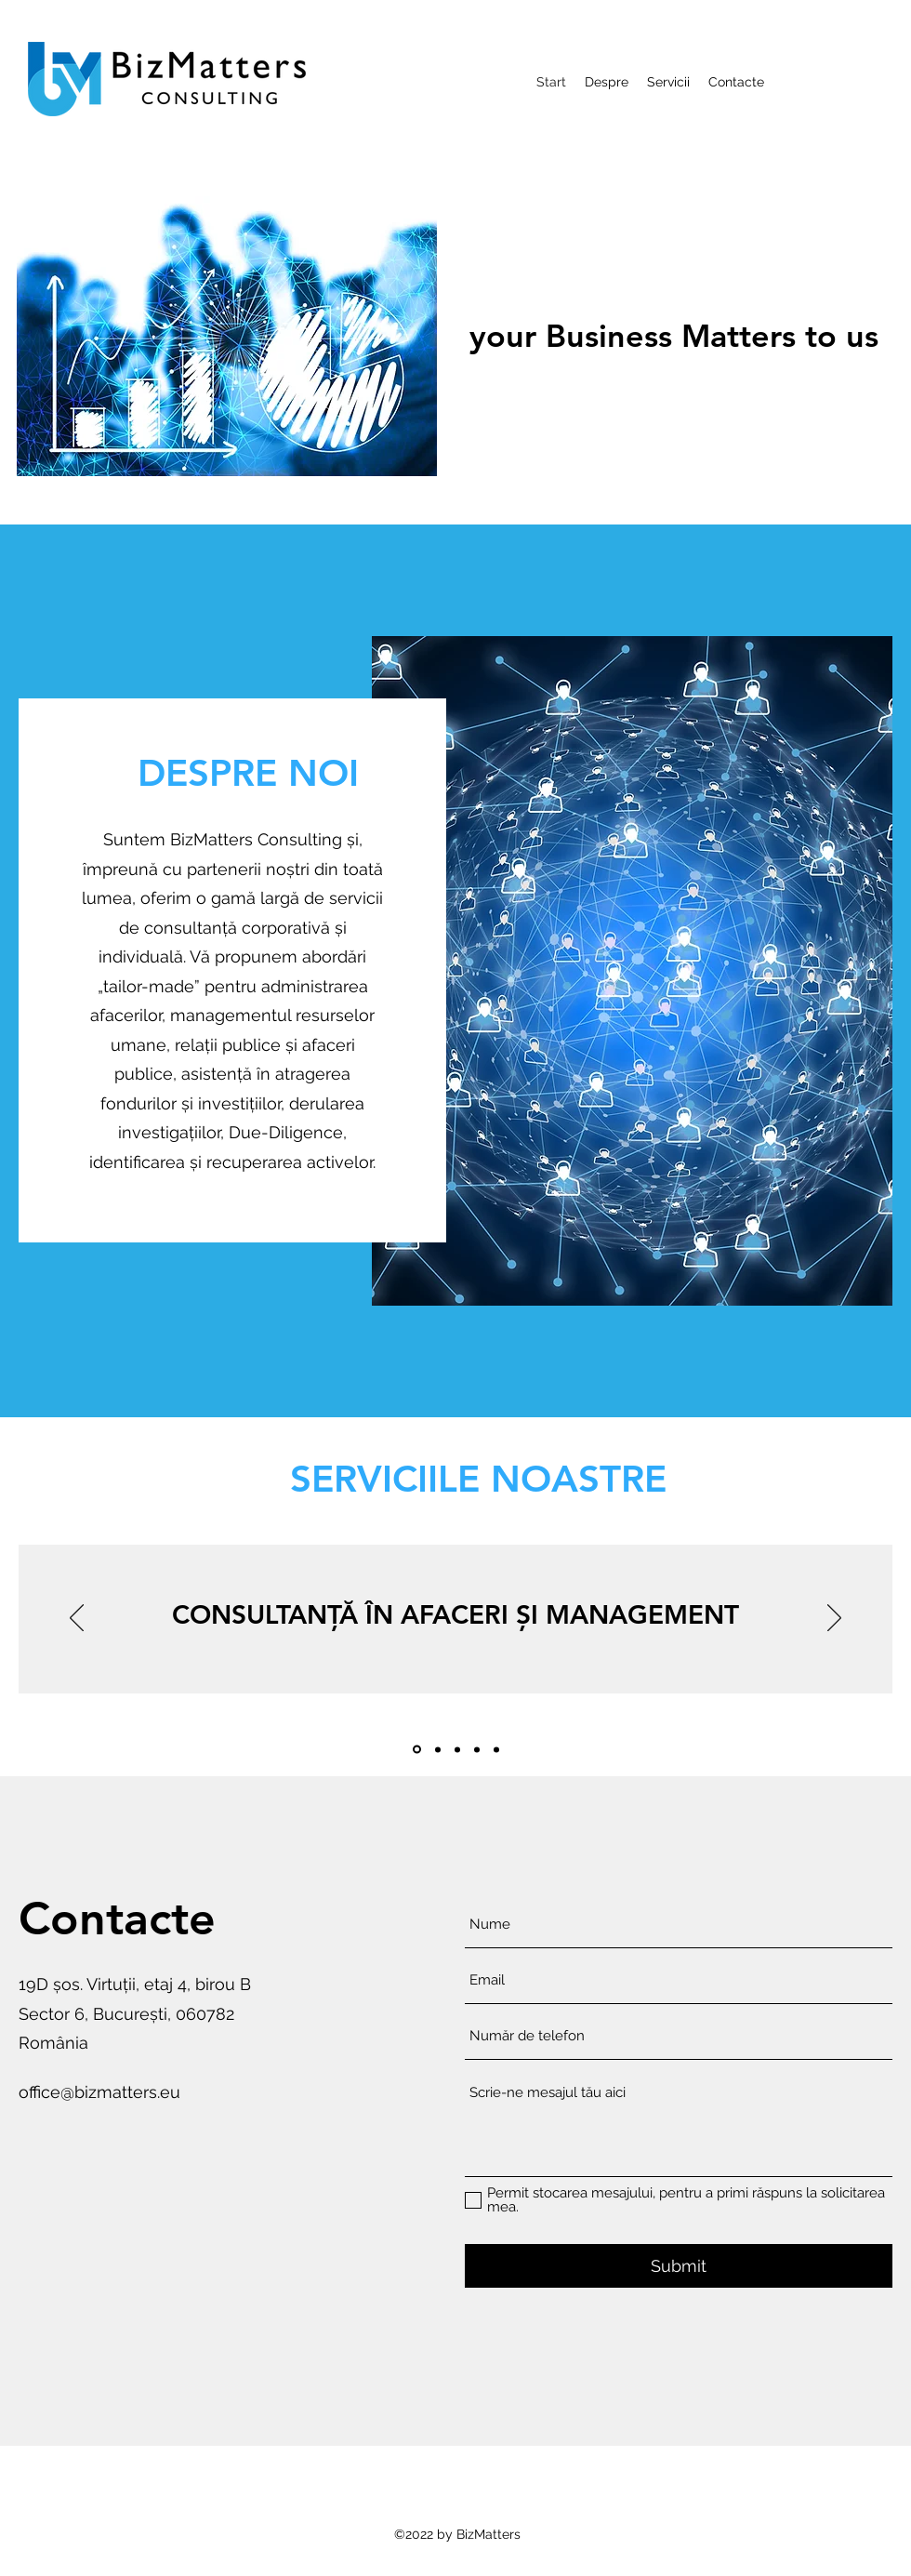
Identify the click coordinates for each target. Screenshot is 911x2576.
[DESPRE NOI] (248, 773)
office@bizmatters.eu (99, 2092)
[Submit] (678, 2266)
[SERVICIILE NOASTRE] (478, 1479)
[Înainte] (834, 1619)
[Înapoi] (77, 1619)
